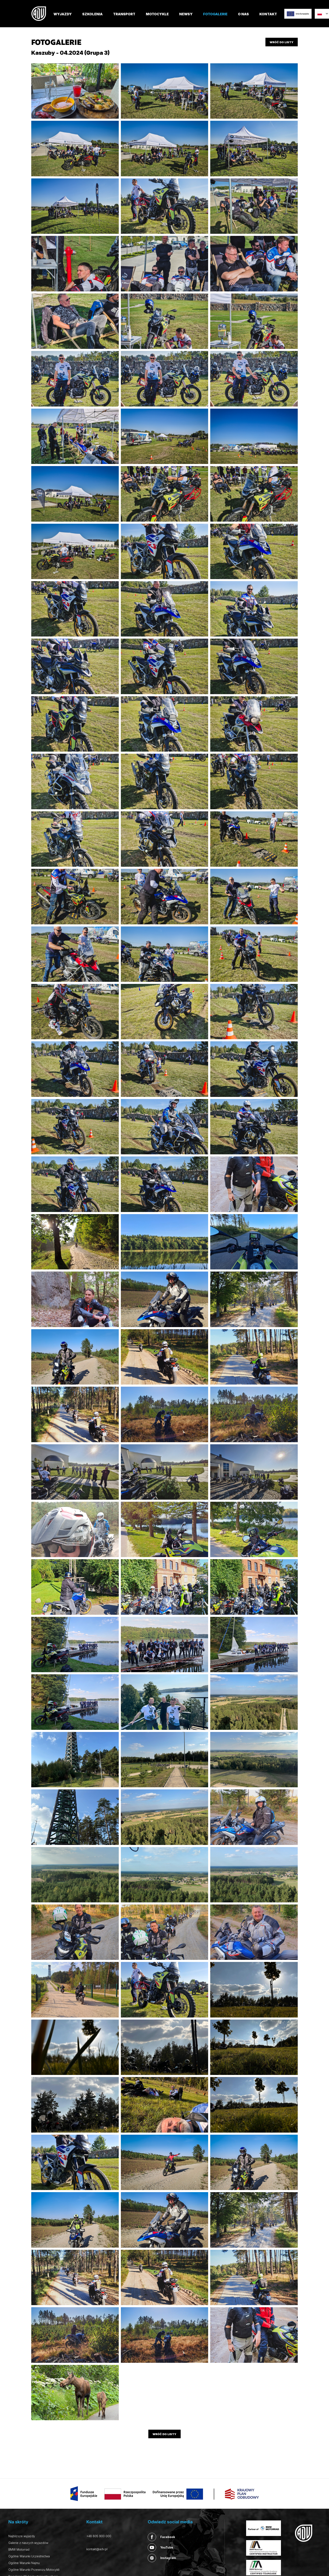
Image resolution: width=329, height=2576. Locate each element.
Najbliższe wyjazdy (21, 2536)
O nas (244, 15)
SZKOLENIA (94, 15)
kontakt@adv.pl (96, 2549)
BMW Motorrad (18, 2549)
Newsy (187, 15)
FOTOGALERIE (216, 15)
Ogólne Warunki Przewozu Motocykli (33, 2569)
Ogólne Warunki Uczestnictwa (29, 2556)
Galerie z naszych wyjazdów (28, 2543)
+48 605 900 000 (98, 2536)
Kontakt (269, 15)
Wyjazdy (64, 15)
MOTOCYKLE (158, 15)
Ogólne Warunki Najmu (24, 2563)
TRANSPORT (125, 15)
